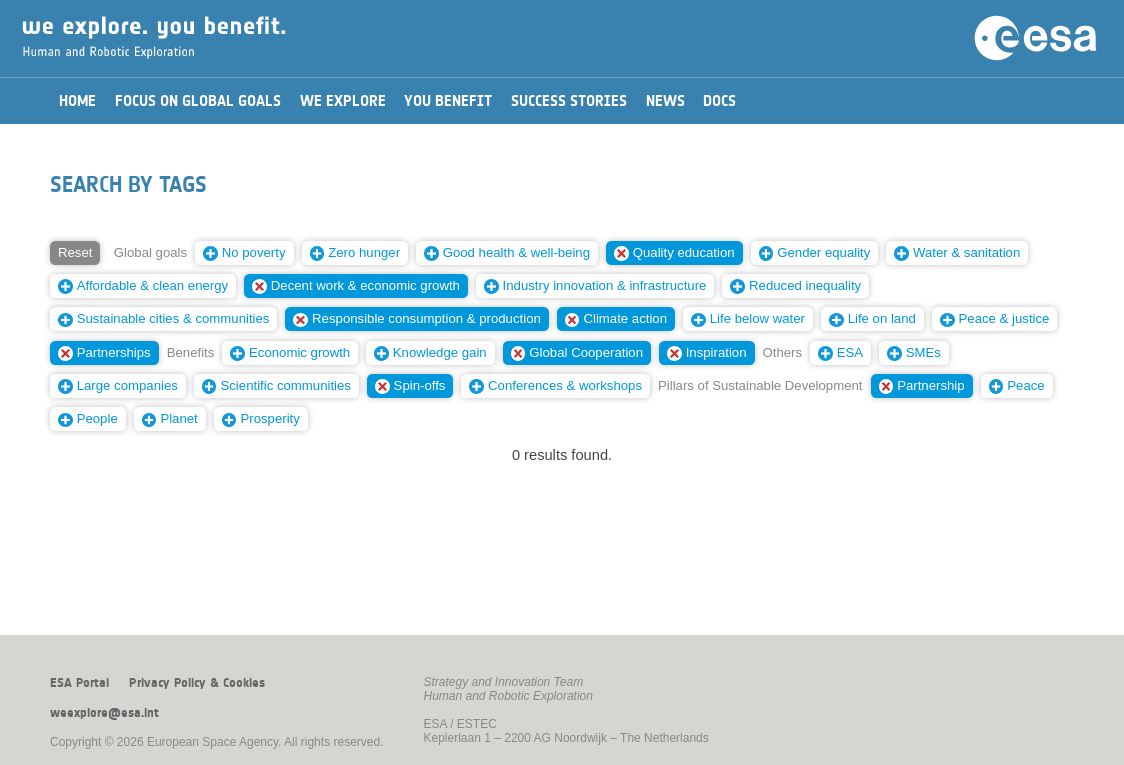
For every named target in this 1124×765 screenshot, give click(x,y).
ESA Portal (79, 683)
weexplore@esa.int (104, 713)
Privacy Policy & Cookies (197, 683)
